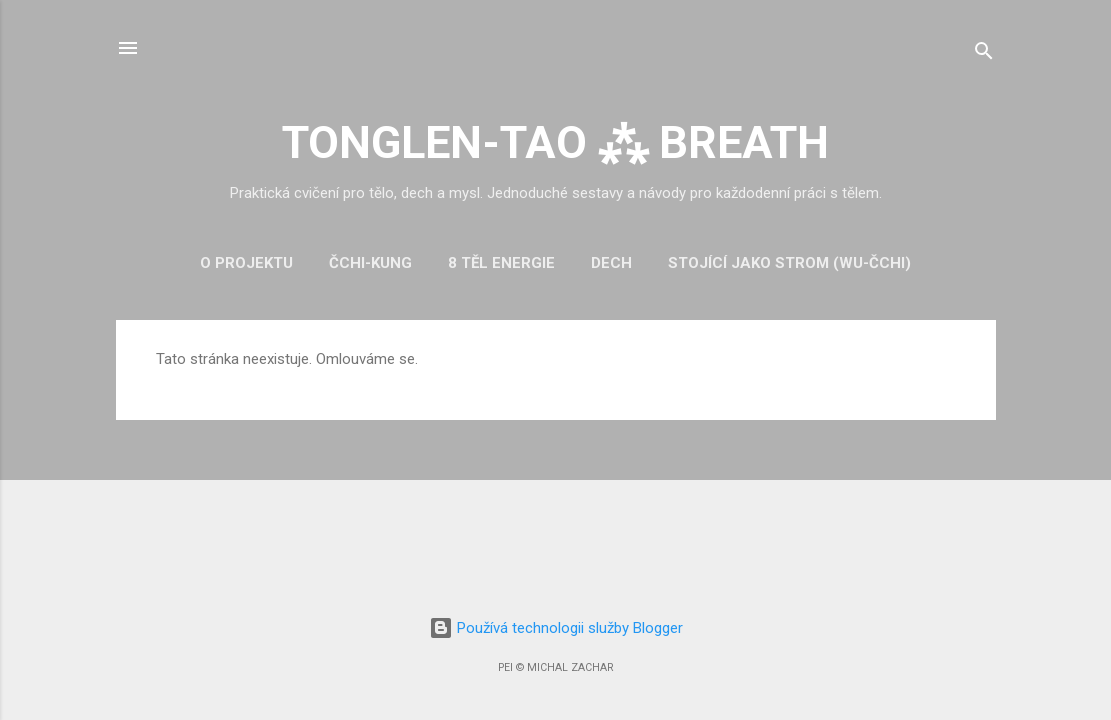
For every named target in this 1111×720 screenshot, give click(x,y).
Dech (611, 263)
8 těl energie (501, 263)
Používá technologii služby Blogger (556, 628)
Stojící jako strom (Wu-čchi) (789, 263)
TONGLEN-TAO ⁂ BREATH (555, 142)
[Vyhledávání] (984, 54)
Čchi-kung (370, 263)
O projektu (246, 263)
